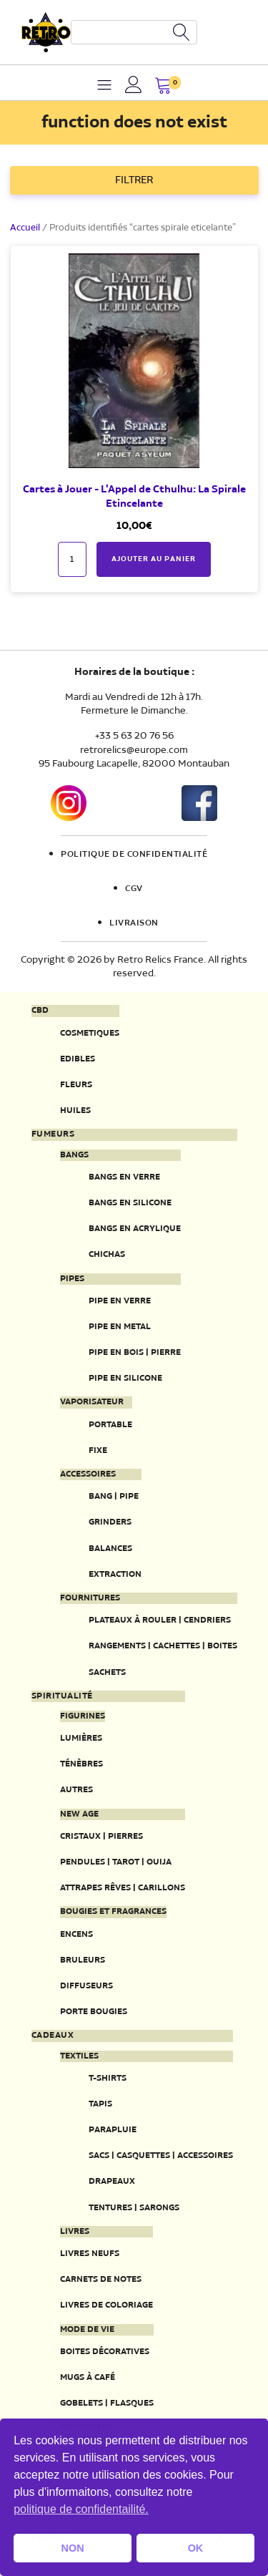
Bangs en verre (124, 1177)
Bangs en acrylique (135, 1229)
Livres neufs (89, 2253)
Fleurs (76, 1085)
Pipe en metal (120, 1327)
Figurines (82, 1716)
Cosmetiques (89, 1033)
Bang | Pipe (114, 1496)
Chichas (107, 1254)
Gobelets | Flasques (107, 2403)
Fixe (98, 1450)
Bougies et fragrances (113, 1912)
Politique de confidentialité (134, 854)
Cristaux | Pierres (101, 1836)
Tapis (100, 2104)
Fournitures (90, 1598)
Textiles (79, 2056)
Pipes (72, 1279)
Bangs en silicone (130, 1203)
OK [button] (196, 2548)
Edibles (77, 1059)
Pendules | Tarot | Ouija (116, 1862)
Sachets (107, 1672)
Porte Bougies (93, 2012)
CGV (134, 889)
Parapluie (113, 2130)
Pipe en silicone (125, 1378)
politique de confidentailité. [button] (81, 2509)
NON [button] (72, 2548)
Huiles (75, 1110)
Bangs (74, 1155)
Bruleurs (82, 1960)
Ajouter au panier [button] (153, 559)
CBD (40, 1010)
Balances (110, 1548)
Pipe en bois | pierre (135, 1352)
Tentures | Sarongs (134, 2208)
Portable (110, 1425)
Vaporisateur (92, 1402)
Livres (74, 2231)
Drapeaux (112, 2181)
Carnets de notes (101, 2279)
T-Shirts (107, 2078)
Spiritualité (62, 1696)
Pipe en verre (120, 1301)
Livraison (134, 923)
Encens (76, 1934)
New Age (79, 1814)
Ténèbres (81, 1764)
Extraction (115, 1574)
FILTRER (134, 180)
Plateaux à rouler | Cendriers (160, 1620)
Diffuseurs (86, 1986)
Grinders (110, 1522)
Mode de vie (87, 2330)
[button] (163, 87)
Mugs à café (87, 2377)
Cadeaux (52, 2035)
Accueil (25, 228)
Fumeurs (53, 1134)
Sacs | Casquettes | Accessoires (161, 2155)
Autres (76, 1790)
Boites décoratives (104, 2352)
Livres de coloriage (106, 2305)
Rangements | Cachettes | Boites (163, 1646)
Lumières (81, 1738)
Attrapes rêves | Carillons (122, 1888)
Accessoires (88, 1474)
